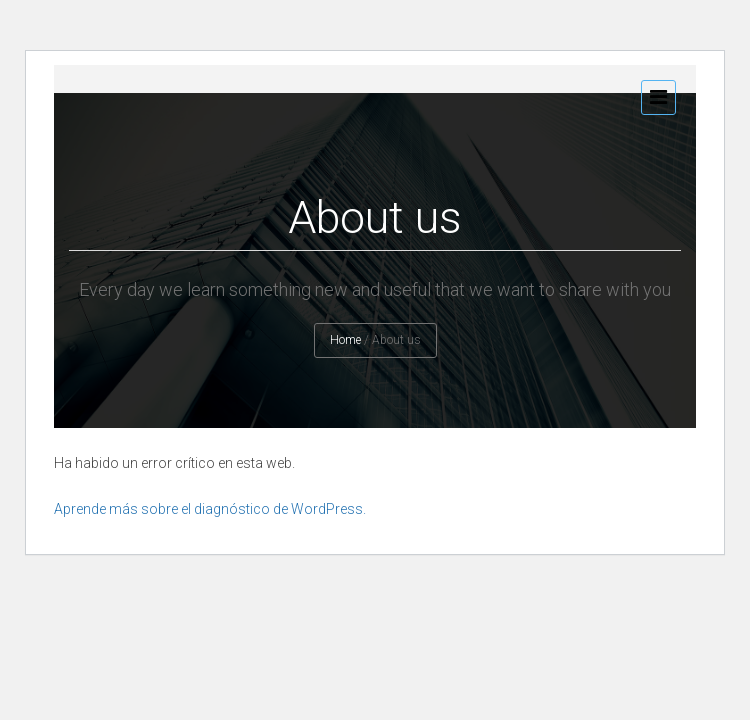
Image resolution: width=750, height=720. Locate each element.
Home (345, 340)
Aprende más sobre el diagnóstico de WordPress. (210, 509)
